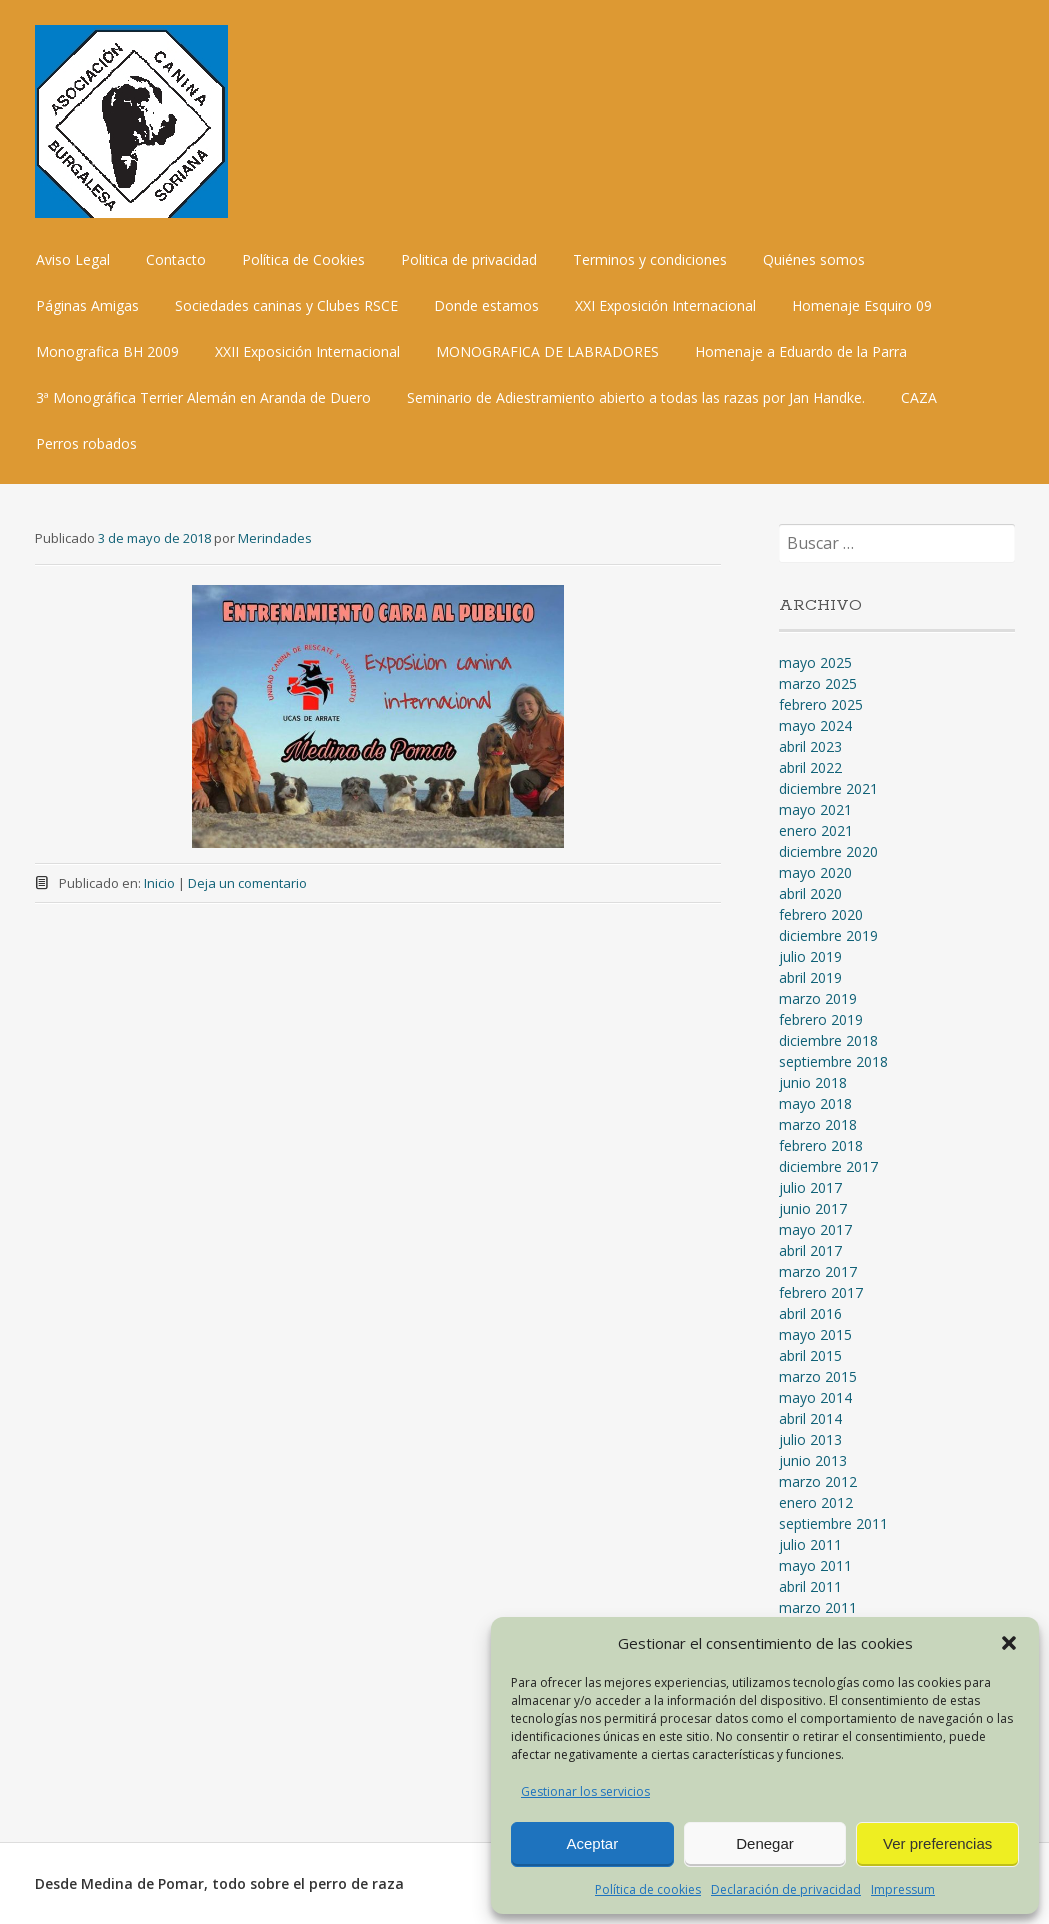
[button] (1009, 1643)
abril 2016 (810, 1313)
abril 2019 (810, 977)
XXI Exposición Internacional (665, 305)
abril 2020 (810, 893)
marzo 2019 (818, 998)
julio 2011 (810, 1544)
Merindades (275, 538)
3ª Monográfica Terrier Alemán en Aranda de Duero (203, 397)
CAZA (919, 397)
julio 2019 (810, 956)
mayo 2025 (815, 662)
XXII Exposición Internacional (307, 351)
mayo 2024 (815, 725)
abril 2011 (810, 1586)
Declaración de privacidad (786, 1889)
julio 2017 (810, 1187)
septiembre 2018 (833, 1061)
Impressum (903, 1889)
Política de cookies (648, 1889)
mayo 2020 (815, 872)
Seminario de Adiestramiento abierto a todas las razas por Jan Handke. (636, 397)
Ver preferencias (937, 1843)
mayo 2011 (815, 1565)
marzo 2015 (818, 1376)
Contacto (176, 259)
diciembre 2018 (828, 1040)
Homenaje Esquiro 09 (862, 305)
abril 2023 (810, 746)
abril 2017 (810, 1250)
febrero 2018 (821, 1145)
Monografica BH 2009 (107, 351)
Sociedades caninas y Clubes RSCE (286, 305)
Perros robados (86, 443)
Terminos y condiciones (650, 259)
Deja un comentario (247, 883)
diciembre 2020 (828, 851)
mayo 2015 (815, 1334)
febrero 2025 (821, 704)
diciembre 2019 (828, 935)
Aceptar (592, 1843)
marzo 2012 (818, 1481)
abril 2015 (810, 1355)
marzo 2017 (818, 1271)
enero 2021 (816, 830)
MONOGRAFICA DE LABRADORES (547, 351)
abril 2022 (810, 767)
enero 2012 (816, 1502)
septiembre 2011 (833, 1523)
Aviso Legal (73, 259)
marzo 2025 (818, 683)
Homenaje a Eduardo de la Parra (801, 351)
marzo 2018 (818, 1124)
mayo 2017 (815, 1229)
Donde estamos (486, 305)
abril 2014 (810, 1418)
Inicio (159, 883)
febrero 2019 (821, 1019)
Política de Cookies (303, 259)
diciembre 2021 (828, 788)
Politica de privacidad (469, 259)
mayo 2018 (815, 1103)
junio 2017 (813, 1208)
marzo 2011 (818, 1607)
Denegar (765, 1843)
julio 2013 (810, 1439)
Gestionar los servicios (585, 1791)
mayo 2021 (815, 809)
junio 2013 (813, 1460)
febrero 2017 (821, 1292)
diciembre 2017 (828, 1166)
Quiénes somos (814, 259)
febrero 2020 (821, 914)
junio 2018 (813, 1082)
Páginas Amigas (87, 305)
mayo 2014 (815, 1397)
